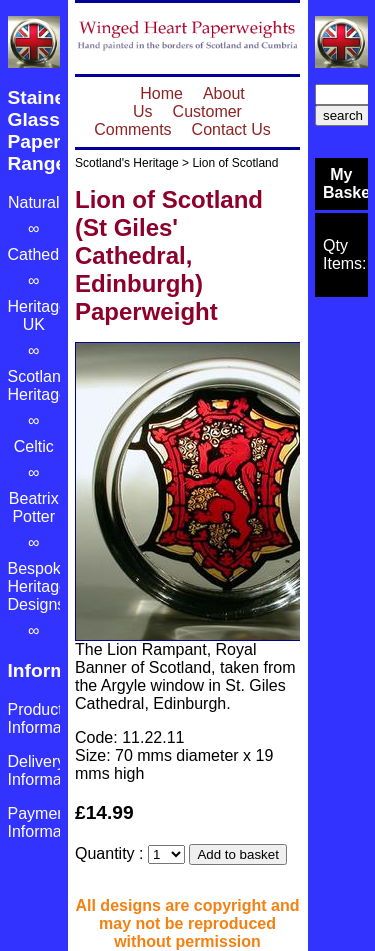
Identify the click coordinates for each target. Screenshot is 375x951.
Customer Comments (168, 120)
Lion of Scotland (235, 163)
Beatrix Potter (34, 507)
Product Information (48, 718)
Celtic (34, 446)
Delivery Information (48, 770)
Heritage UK (38, 315)
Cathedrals (46, 254)
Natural (34, 202)
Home (161, 93)
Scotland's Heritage (127, 163)
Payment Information (48, 822)
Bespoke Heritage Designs (39, 586)
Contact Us (231, 129)
